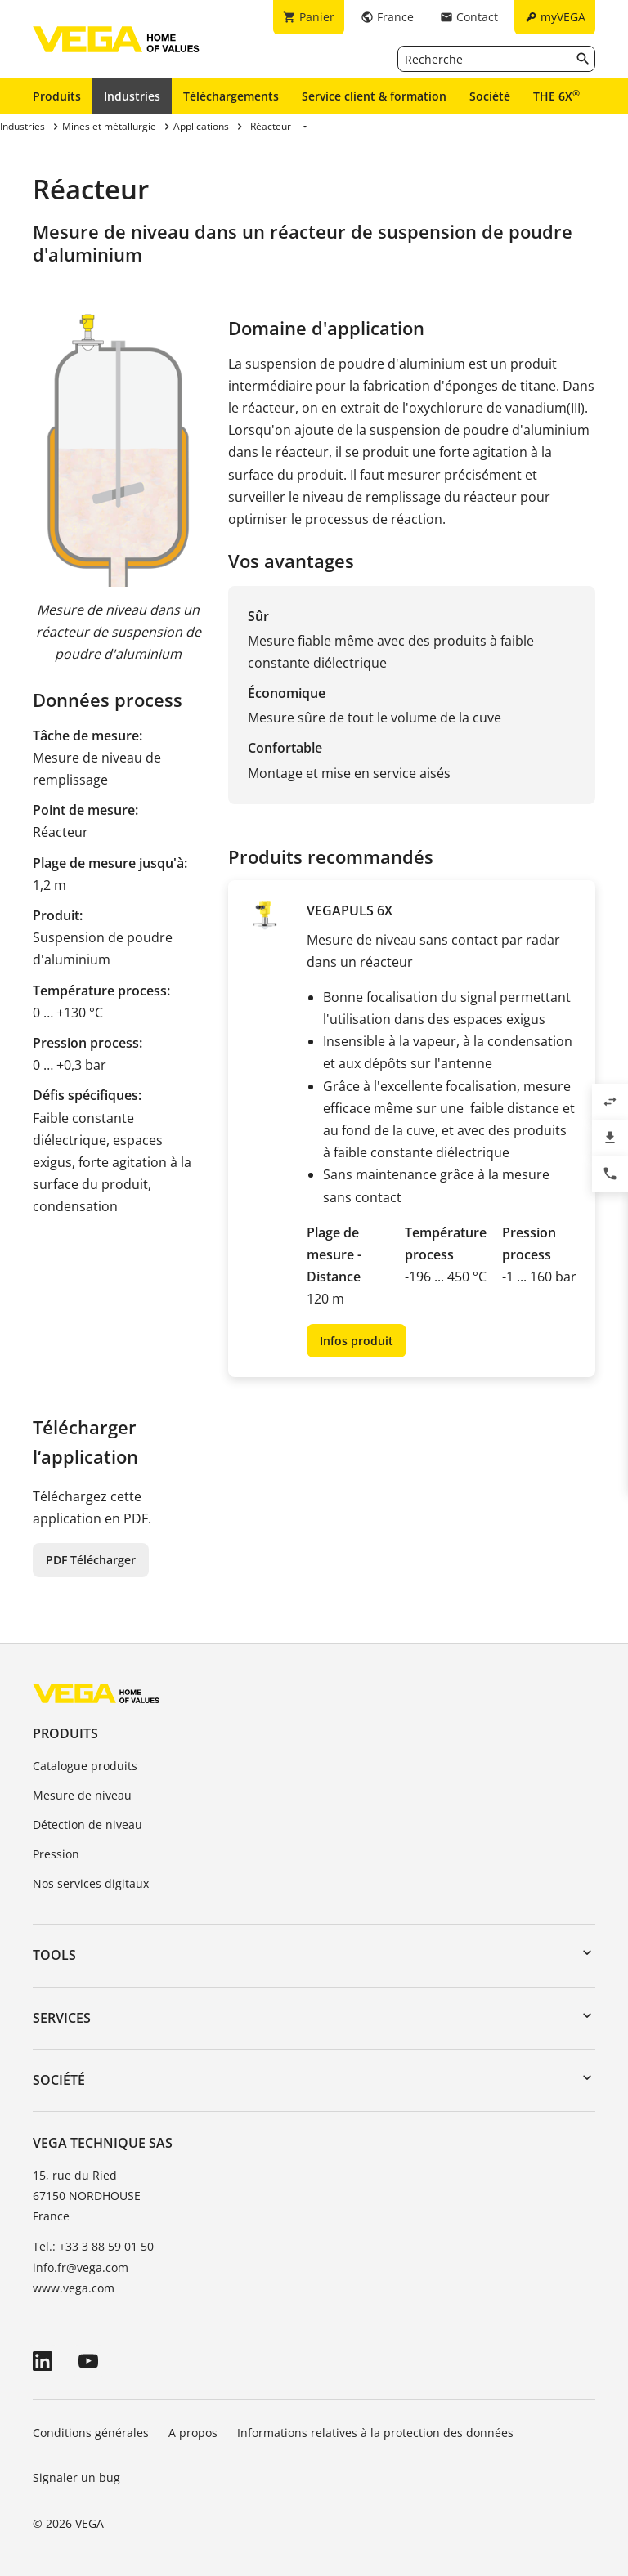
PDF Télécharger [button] (91, 1560)
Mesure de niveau (82, 1795)
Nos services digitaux (91, 1883)
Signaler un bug (76, 2477)
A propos (193, 2432)
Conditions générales (91, 2432)
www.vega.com (73, 2288)
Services (62, 2018)
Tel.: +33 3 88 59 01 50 (93, 2246)
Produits (57, 96)
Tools (54, 1955)
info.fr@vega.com (80, 2267)
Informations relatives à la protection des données (375, 2432)
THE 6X (556, 95)
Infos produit (356, 1340)
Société (489, 96)
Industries (132, 96)
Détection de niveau (87, 1824)
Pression (56, 1854)
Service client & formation (374, 96)
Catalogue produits (85, 1765)
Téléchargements (231, 96)
